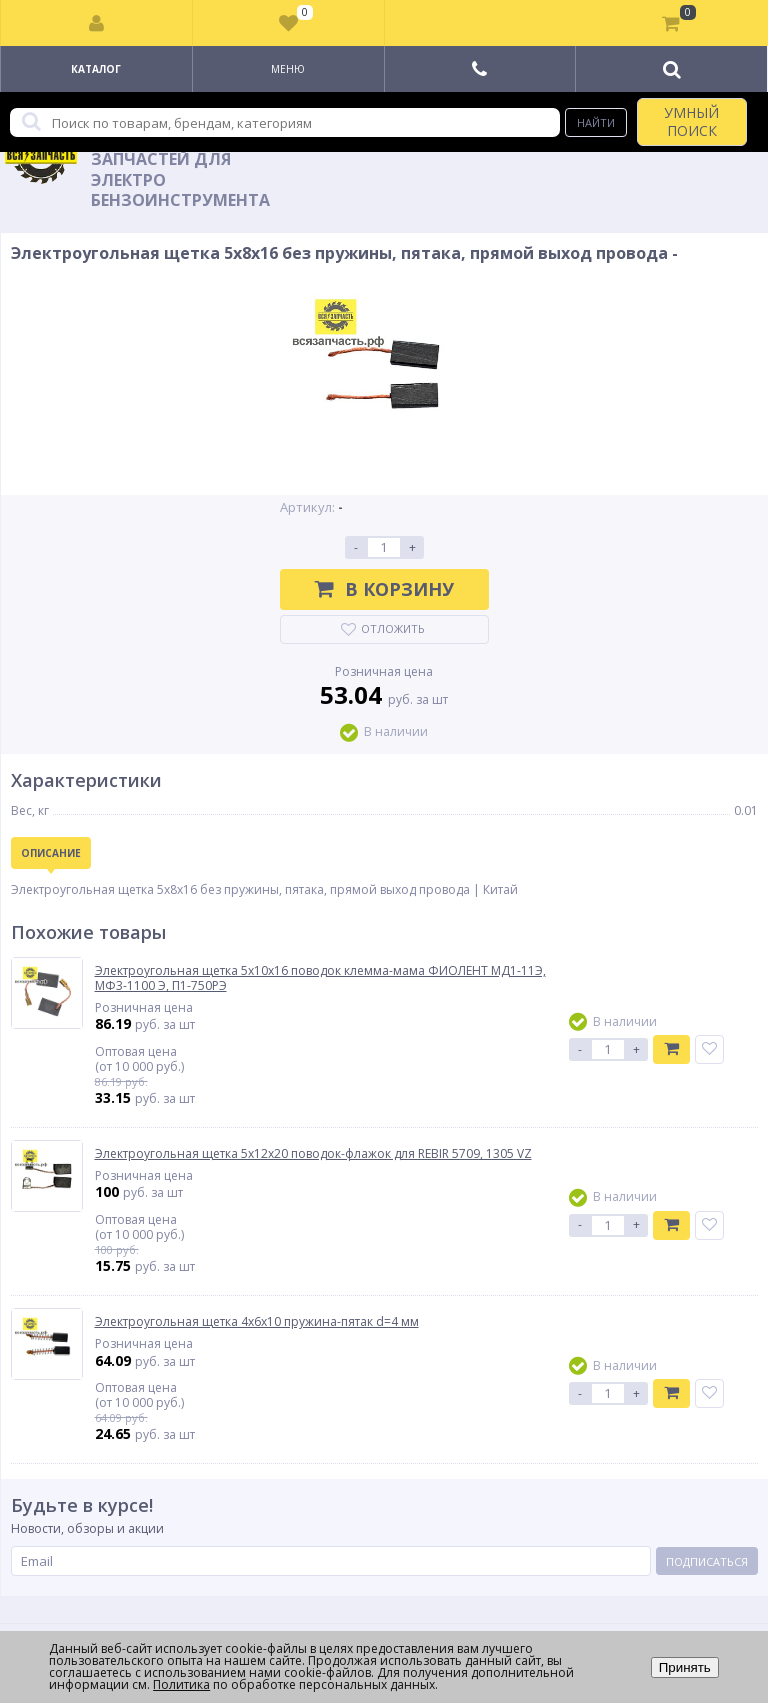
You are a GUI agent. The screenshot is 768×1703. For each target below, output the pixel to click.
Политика (181, 1684)
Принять (685, 1667)
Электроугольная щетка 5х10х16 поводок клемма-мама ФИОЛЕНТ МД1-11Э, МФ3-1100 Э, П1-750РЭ (320, 978)
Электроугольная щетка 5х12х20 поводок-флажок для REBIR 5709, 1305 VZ (313, 1154)
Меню (288, 69)
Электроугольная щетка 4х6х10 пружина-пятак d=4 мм (257, 1322)
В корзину (384, 589)
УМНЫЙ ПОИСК (691, 121)
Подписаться (707, 1561)
